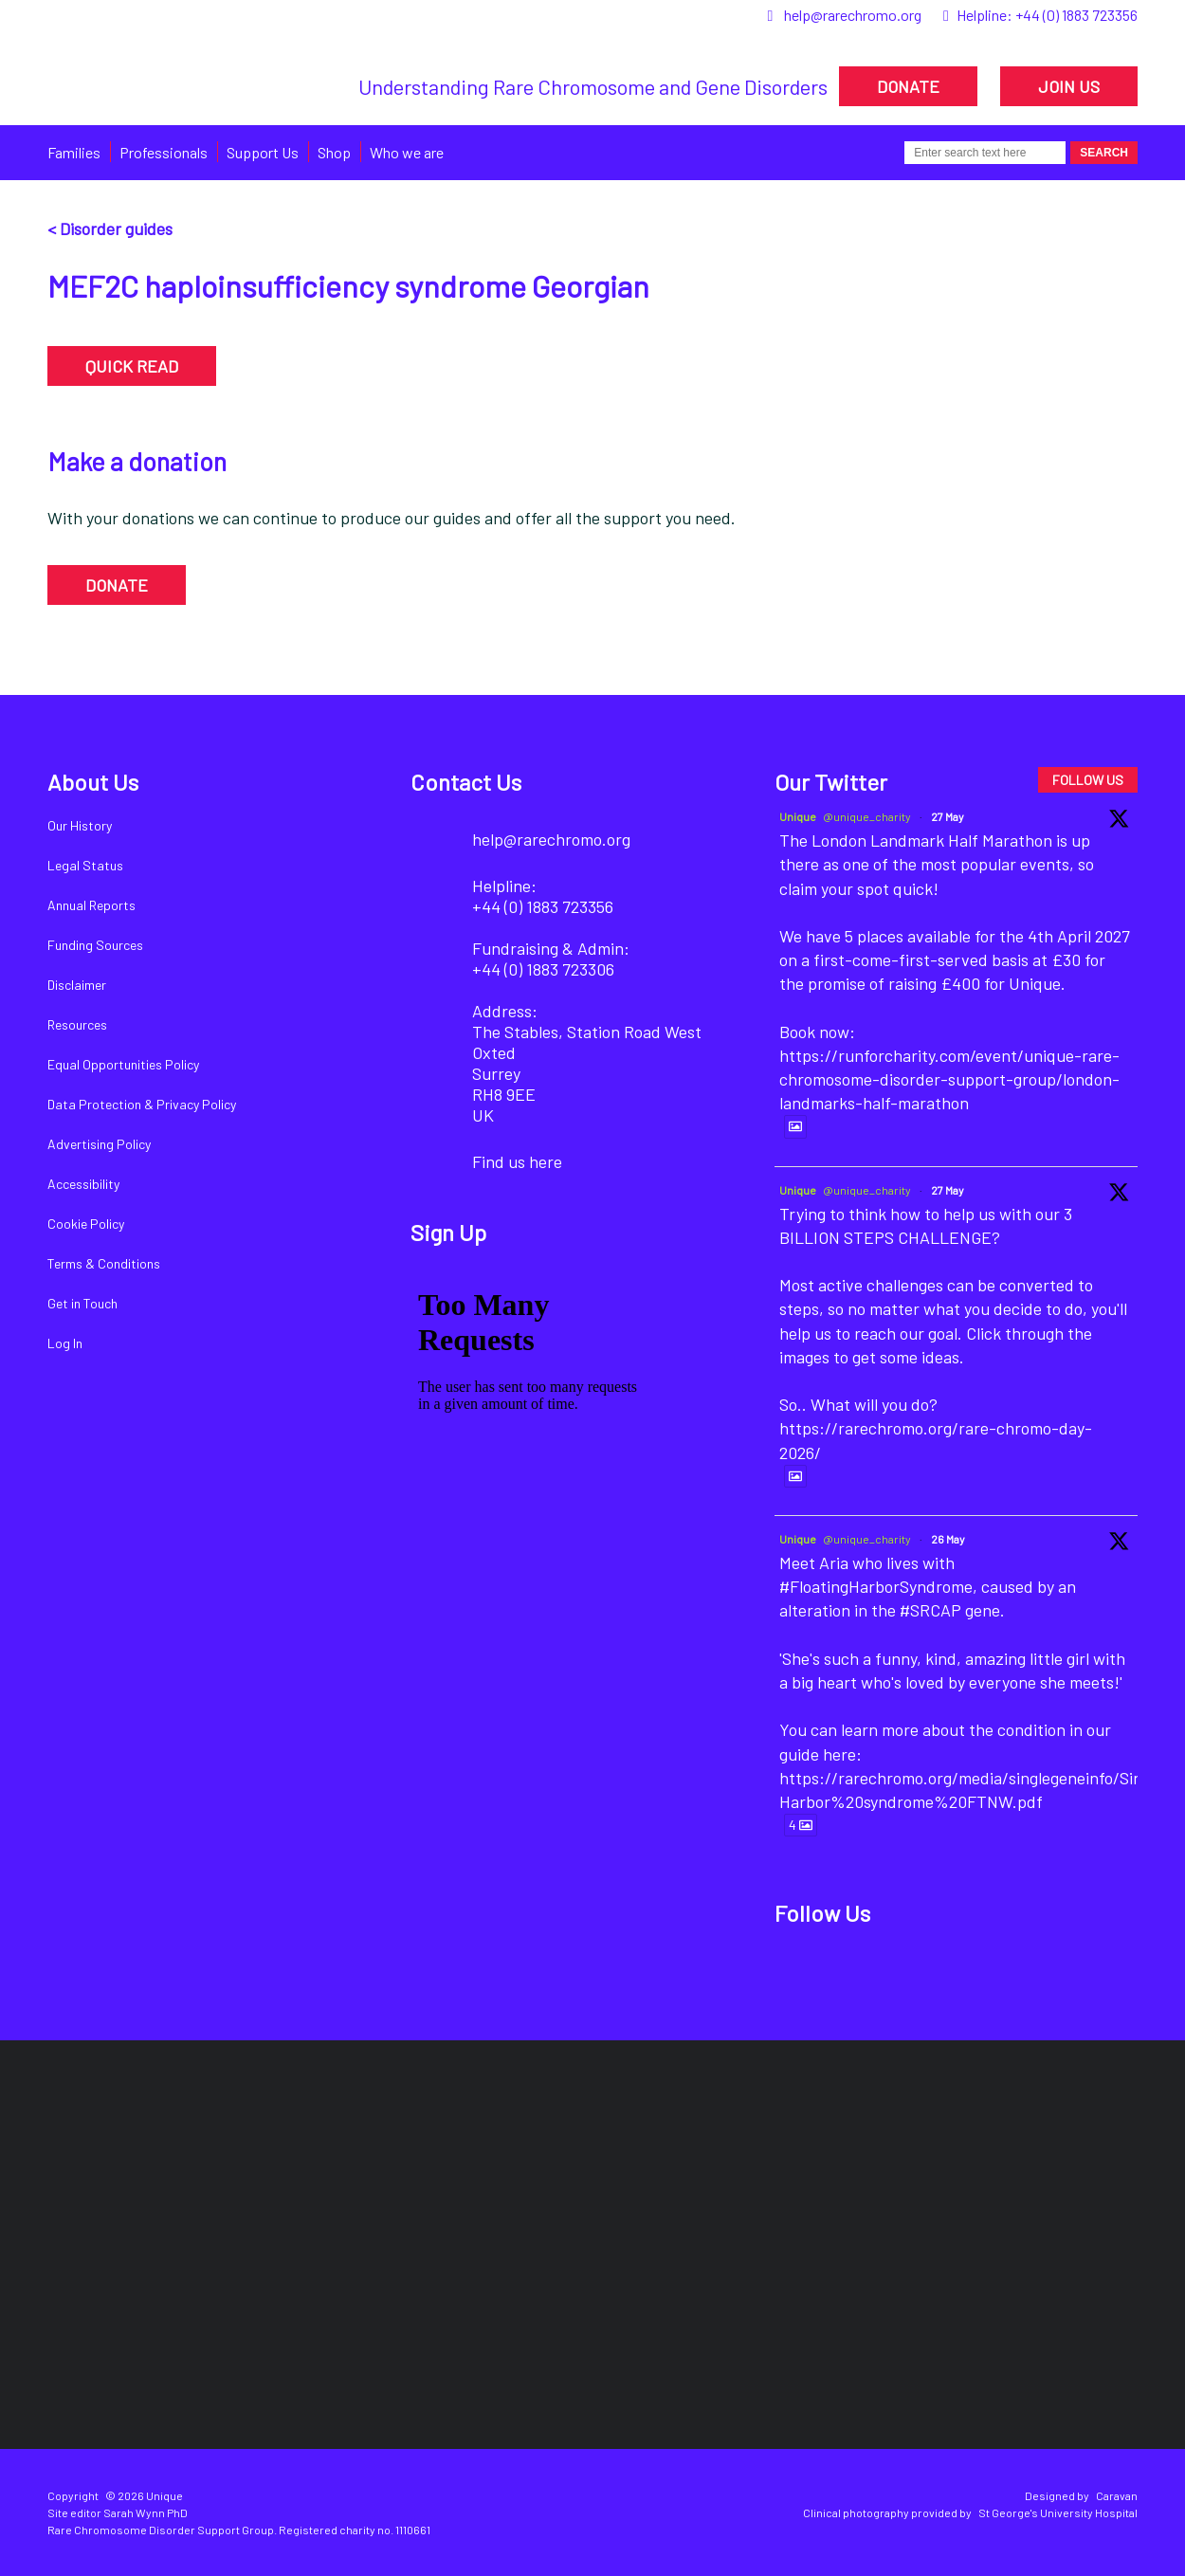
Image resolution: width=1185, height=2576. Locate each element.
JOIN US (1069, 86)
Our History (79, 825)
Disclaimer (76, 985)
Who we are (407, 152)
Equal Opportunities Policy (123, 1064)
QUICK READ (131, 366)
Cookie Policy (85, 1223)
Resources (77, 1024)
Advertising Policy (99, 1144)
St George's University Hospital (1058, 2512)
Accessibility (83, 1184)
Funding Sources (95, 945)
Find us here (517, 1161)
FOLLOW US (1087, 780)
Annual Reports (91, 905)
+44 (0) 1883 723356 (1076, 15)
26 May (948, 1538)
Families (73, 152)
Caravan (1117, 2495)
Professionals (163, 152)
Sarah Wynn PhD (145, 2512)
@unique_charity (867, 816)
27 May (947, 816)
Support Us (263, 152)
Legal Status (85, 865)
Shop (334, 152)
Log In (64, 1343)
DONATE (908, 86)
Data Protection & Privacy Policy (141, 1104)
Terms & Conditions (103, 1263)
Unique (797, 816)
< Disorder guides (110, 228)
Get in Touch (82, 1303)
